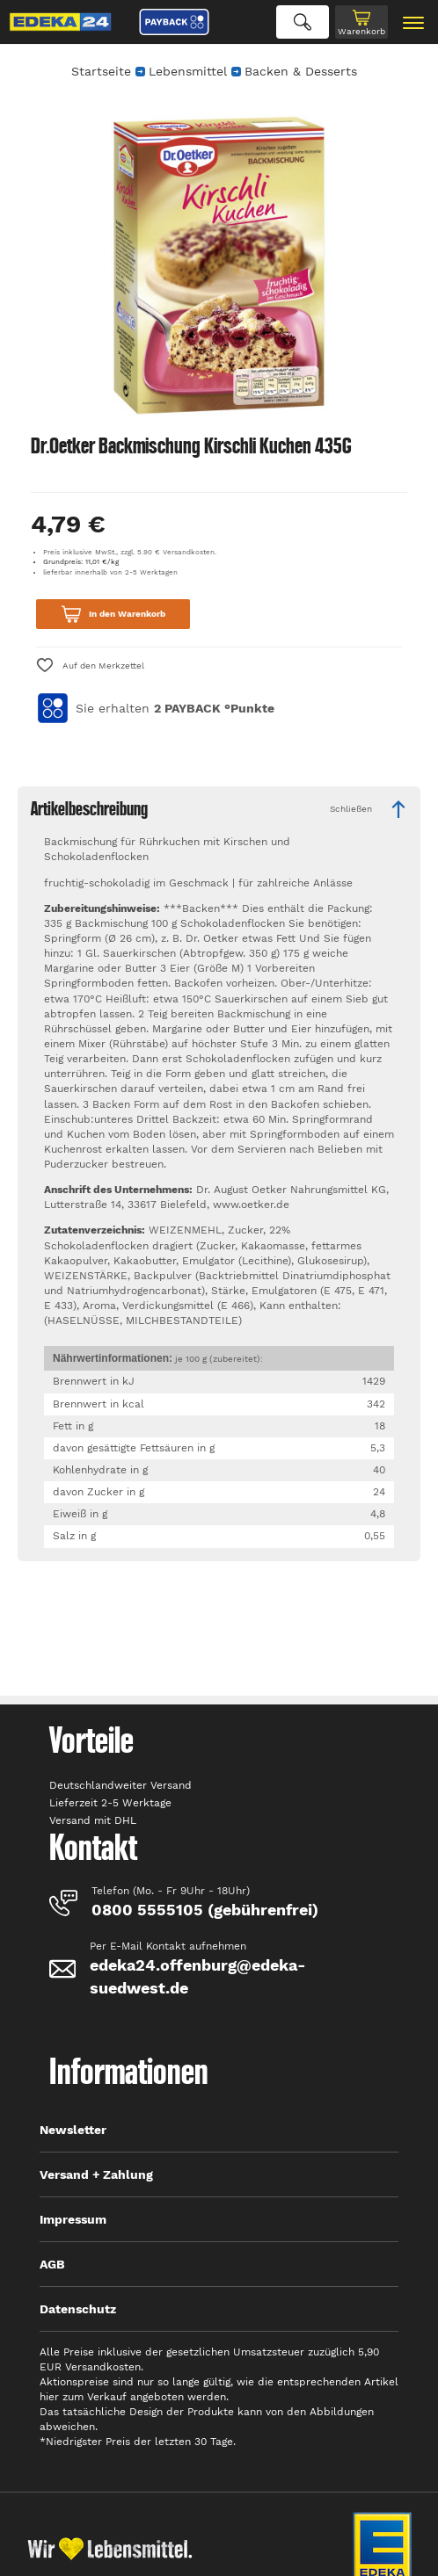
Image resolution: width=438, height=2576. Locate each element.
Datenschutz (78, 2309)
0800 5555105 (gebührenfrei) (204, 1909)
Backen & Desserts (301, 71)
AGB (52, 2264)
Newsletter (73, 2130)
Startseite (101, 71)
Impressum (73, 2219)
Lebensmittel (188, 71)
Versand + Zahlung (96, 2174)
